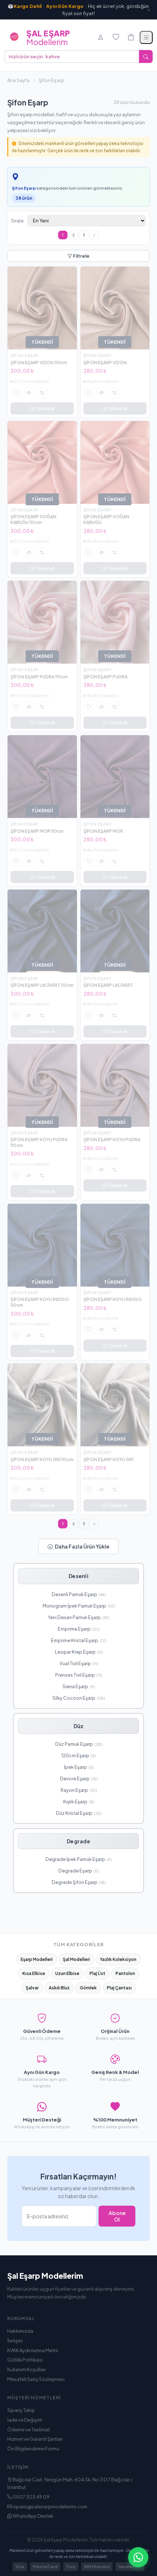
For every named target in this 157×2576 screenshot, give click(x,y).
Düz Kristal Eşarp (78, 1813)
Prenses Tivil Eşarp (78, 1675)
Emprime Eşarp (79, 1629)
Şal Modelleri (76, 1959)
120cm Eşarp (78, 1755)
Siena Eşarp (78, 1686)
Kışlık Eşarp (78, 1801)
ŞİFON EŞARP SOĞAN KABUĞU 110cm (33, 519)
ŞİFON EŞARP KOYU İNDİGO (112, 1299)
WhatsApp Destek (30, 2516)
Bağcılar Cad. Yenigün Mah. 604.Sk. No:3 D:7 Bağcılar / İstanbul (70, 2483)
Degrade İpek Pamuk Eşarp (78, 1859)
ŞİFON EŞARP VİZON (105, 362)
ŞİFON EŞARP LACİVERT (108, 985)
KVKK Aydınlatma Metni (32, 2350)
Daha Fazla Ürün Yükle (78, 1546)
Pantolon (125, 1973)
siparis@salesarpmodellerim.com (47, 2506)
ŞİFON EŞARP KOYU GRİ (108, 1459)
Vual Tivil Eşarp (79, 1663)
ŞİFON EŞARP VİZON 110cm (38, 362)
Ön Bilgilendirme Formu (33, 2448)
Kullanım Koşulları (26, 2369)
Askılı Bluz (59, 1987)
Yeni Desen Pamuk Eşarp (78, 1617)
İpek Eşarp (78, 1767)
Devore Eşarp (78, 1778)
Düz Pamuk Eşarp (78, 1744)
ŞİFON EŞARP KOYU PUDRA (111, 1139)
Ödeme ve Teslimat (28, 2429)
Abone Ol (117, 2216)
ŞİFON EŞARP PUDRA (105, 676)
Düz (79, 1726)
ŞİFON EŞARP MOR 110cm (37, 831)
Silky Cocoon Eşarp (78, 1698)
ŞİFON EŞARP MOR (103, 831)
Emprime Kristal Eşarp (78, 1640)
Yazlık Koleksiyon (118, 1959)
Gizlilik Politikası (25, 2360)
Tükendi (42, 408)
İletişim (15, 2341)
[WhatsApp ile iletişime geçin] (138, 2557)
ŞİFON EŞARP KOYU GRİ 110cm (42, 1459)
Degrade (78, 1841)
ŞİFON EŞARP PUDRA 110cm (39, 676)
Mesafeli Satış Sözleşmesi (36, 2379)
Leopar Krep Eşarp (79, 1652)
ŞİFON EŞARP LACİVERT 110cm (42, 985)
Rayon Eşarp (79, 1790)
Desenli (78, 1576)
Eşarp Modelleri (37, 1959)
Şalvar (32, 1987)
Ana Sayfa (18, 80)
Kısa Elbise (33, 1973)
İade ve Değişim (24, 2420)
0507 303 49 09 (28, 2497)
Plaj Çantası (119, 1987)
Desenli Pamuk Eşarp (79, 1594)
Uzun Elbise (67, 1973)
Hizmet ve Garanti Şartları (35, 2439)
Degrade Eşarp (78, 1871)
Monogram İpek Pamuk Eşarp (79, 1606)
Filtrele (78, 256)
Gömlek (88, 1987)
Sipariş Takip (21, 2410)
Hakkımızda (20, 2331)
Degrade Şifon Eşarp (79, 1882)
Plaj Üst (97, 1973)
